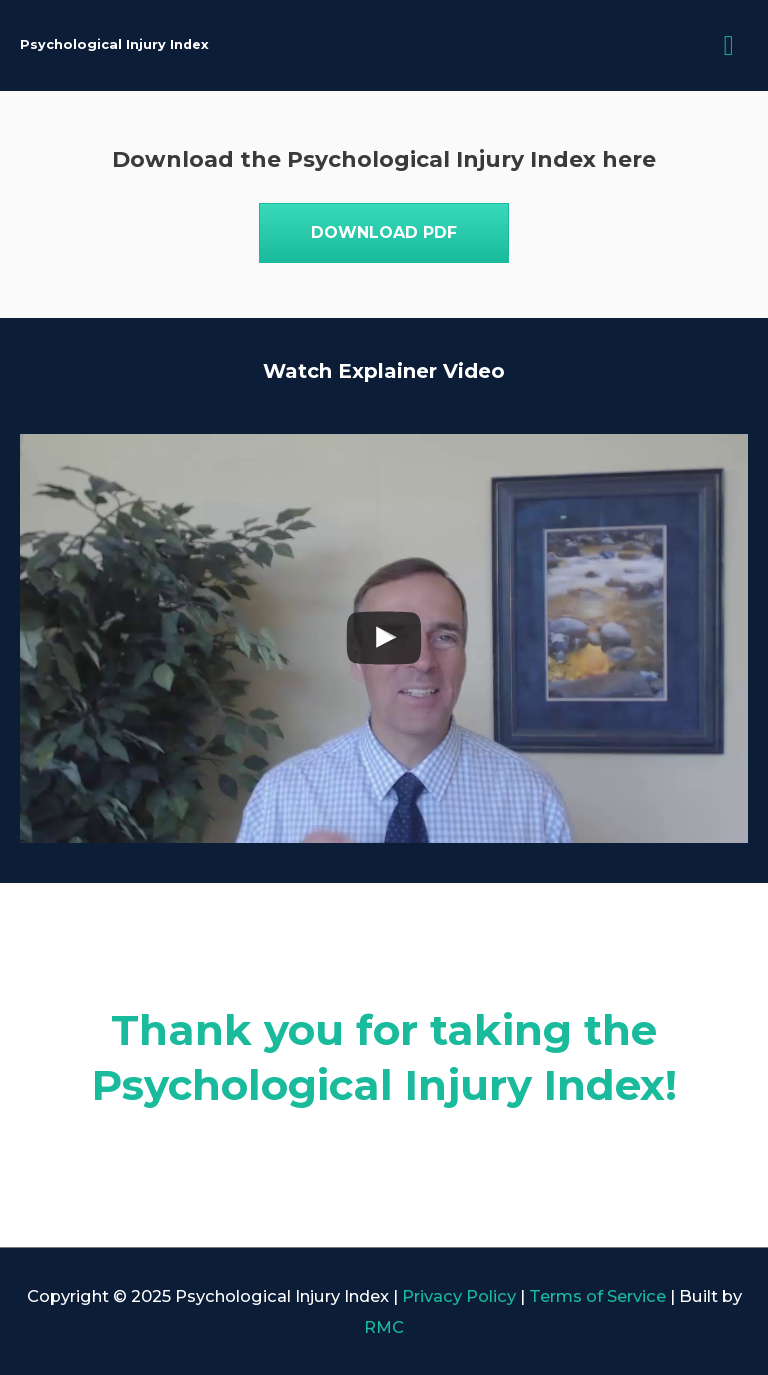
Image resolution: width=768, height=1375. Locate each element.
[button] (384, 233)
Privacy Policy (459, 1296)
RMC (384, 1327)
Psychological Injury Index (114, 44)
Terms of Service (597, 1296)
